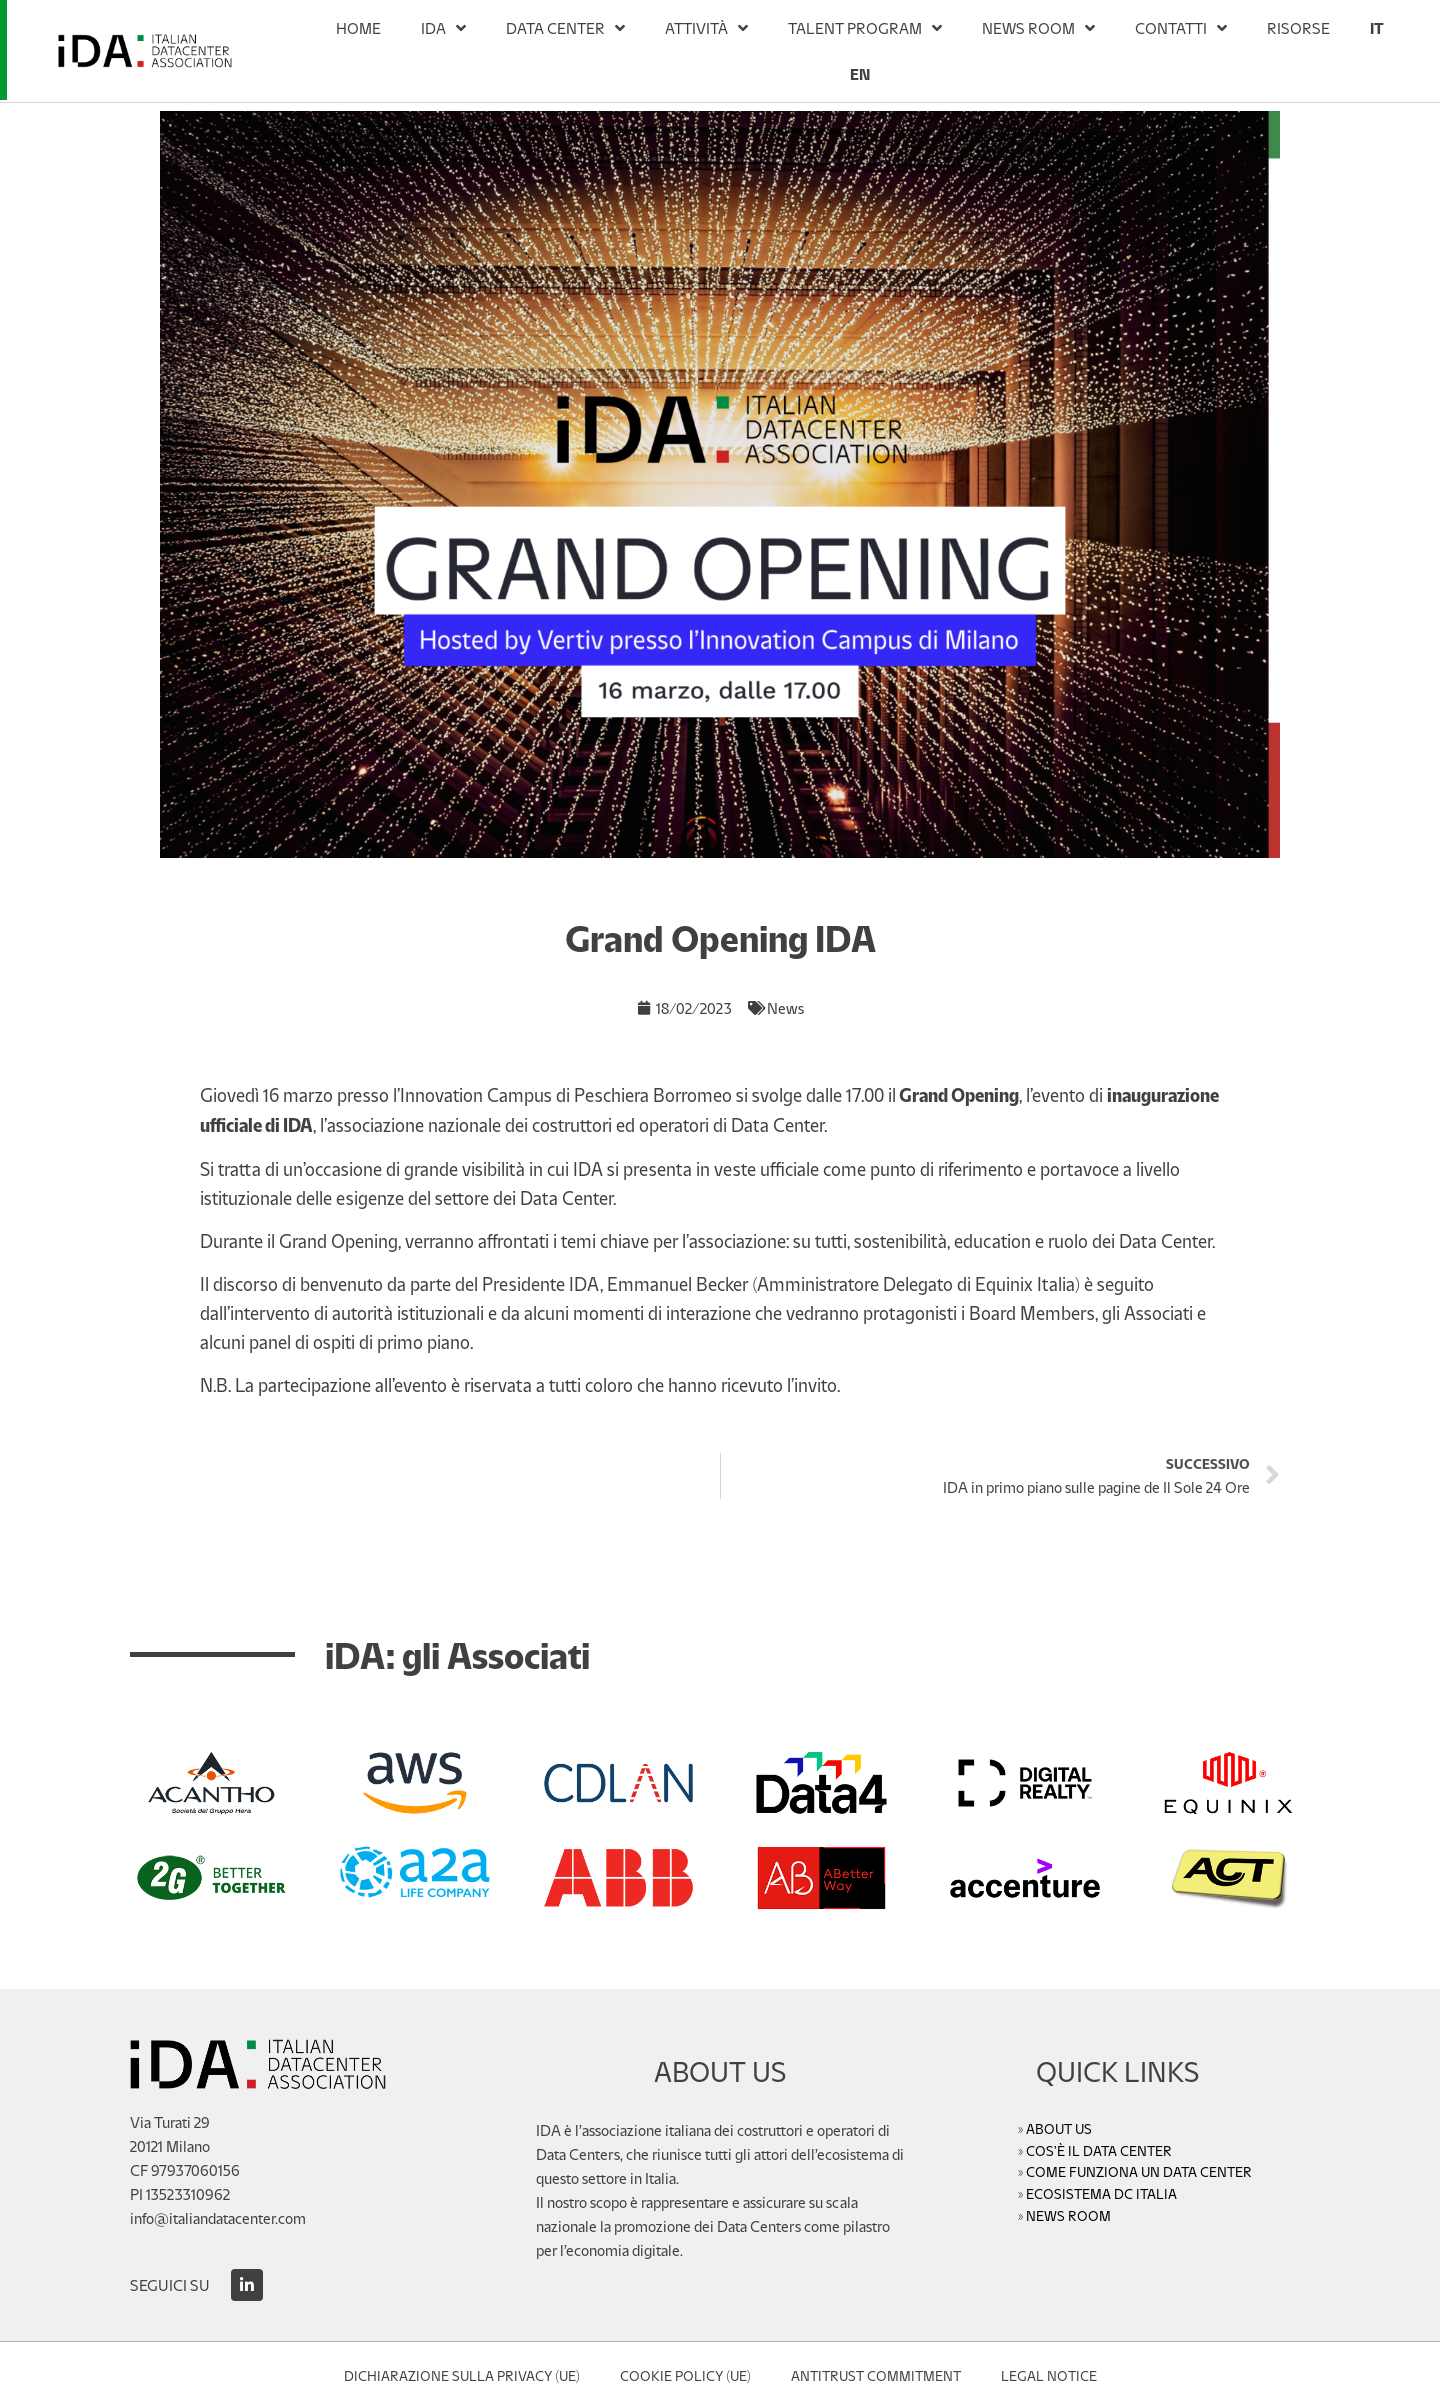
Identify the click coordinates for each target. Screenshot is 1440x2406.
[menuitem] (1377, 28)
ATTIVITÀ (706, 28)
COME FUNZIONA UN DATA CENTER (1139, 2171)
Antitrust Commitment (876, 2375)
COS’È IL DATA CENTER (1099, 2150)
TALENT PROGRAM (865, 28)
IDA (443, 28)
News (785, 1007)
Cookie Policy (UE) (685, 2375)
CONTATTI (1181, 28)
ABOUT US (1059, 2128)
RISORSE (1298, 27)
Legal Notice (1049, 2375)
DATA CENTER (565, 28)
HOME (358, 27)
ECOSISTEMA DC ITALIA (1101, 2193)
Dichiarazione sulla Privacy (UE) (462, 2375)
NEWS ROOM (1038, 28)
